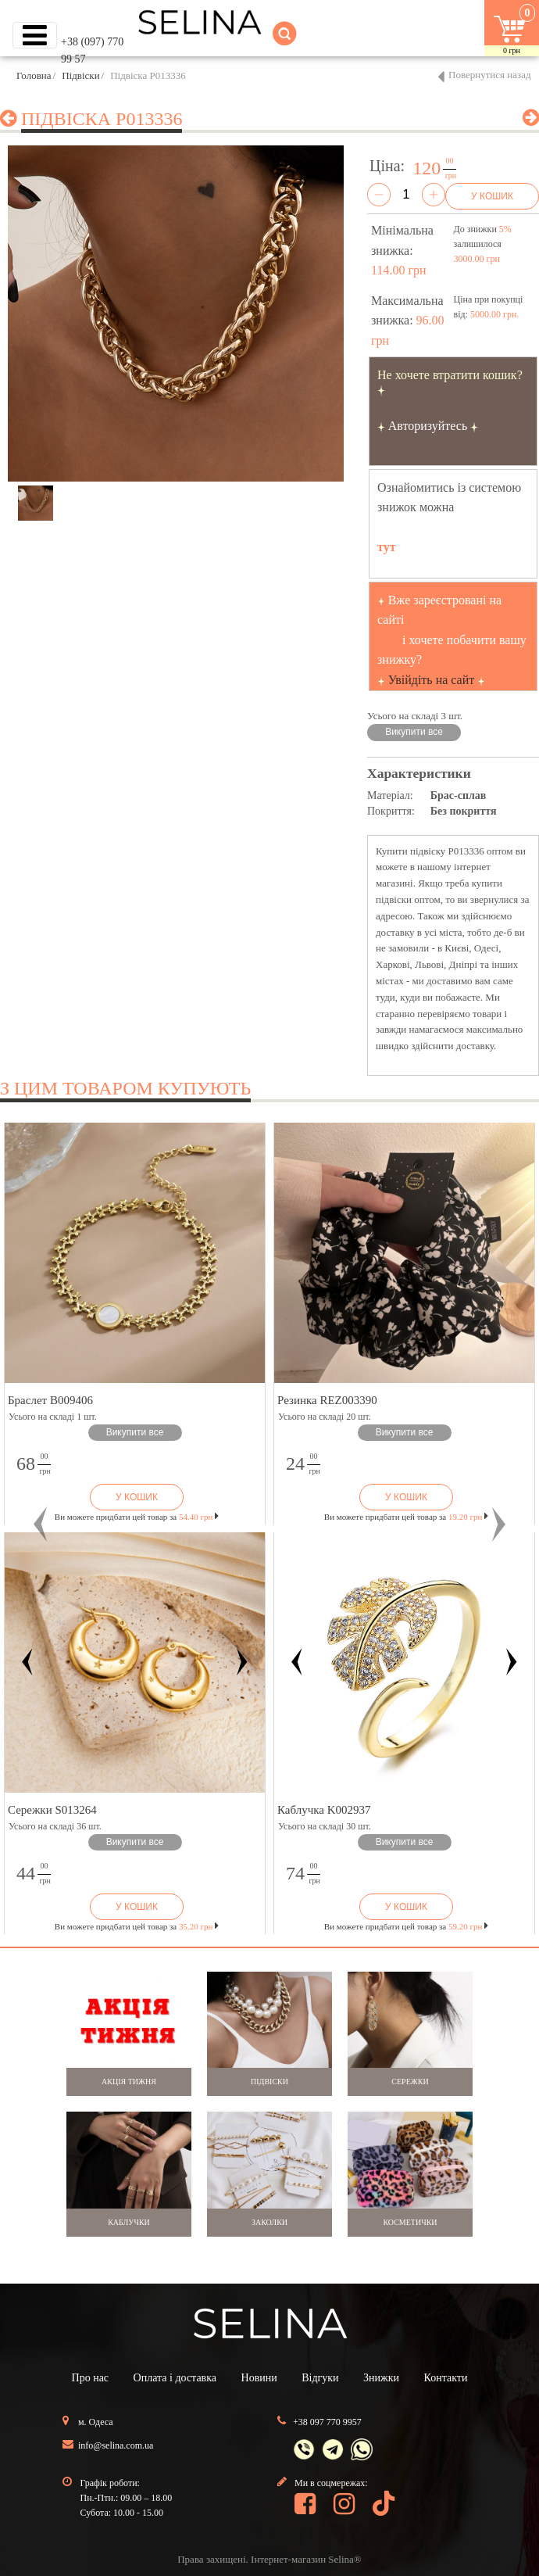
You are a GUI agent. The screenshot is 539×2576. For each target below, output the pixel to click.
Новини (259, 2378)
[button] (40, 1524)
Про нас (90, 2378)
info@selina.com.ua (115, 2445)
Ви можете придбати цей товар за (137, 1516)
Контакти (446, 2378)
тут (386, 547)
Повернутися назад (489, 75)
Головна (34, 75)
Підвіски (80, 75)
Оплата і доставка (175, 2378)
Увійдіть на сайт (431, 679)
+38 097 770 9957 (327, 2422)
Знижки (381, 2378)
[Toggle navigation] (34, 35)
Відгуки (320, 2378)
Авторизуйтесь (428, 425)
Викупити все (414, 731)
